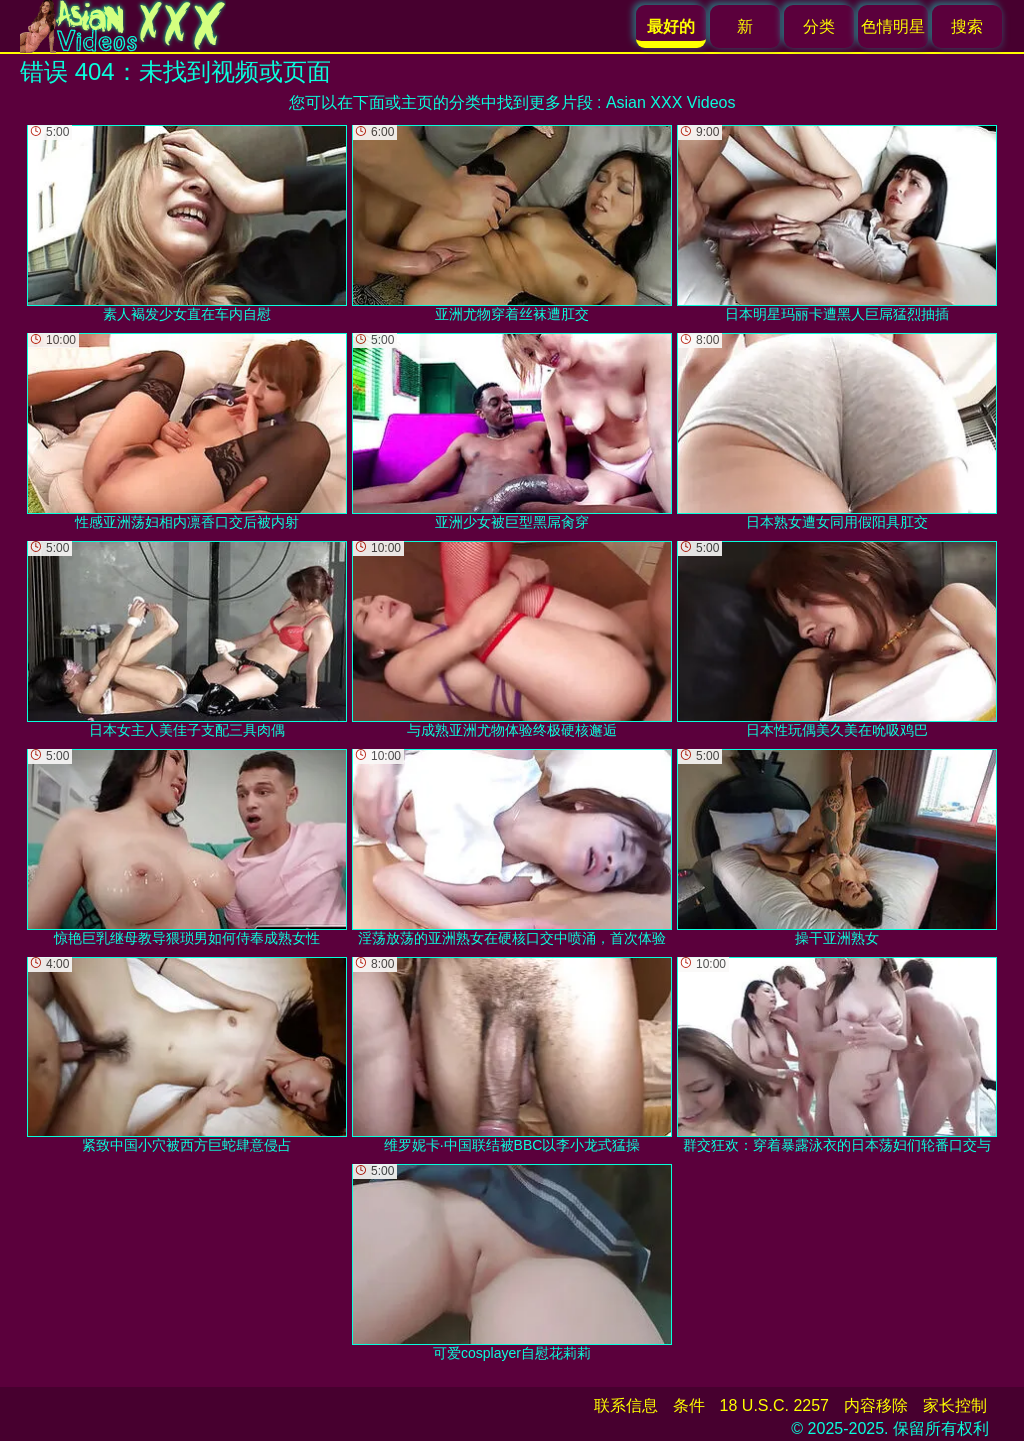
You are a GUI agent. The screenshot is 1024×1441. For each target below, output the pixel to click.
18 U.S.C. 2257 (774, 1405)
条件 (689, 1405)
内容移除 (876, 1405)
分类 (819, 26)
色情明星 (893, 26)
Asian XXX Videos (671, 102)
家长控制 (955, 1405)
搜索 (967, 26)
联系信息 (626, 1405)
